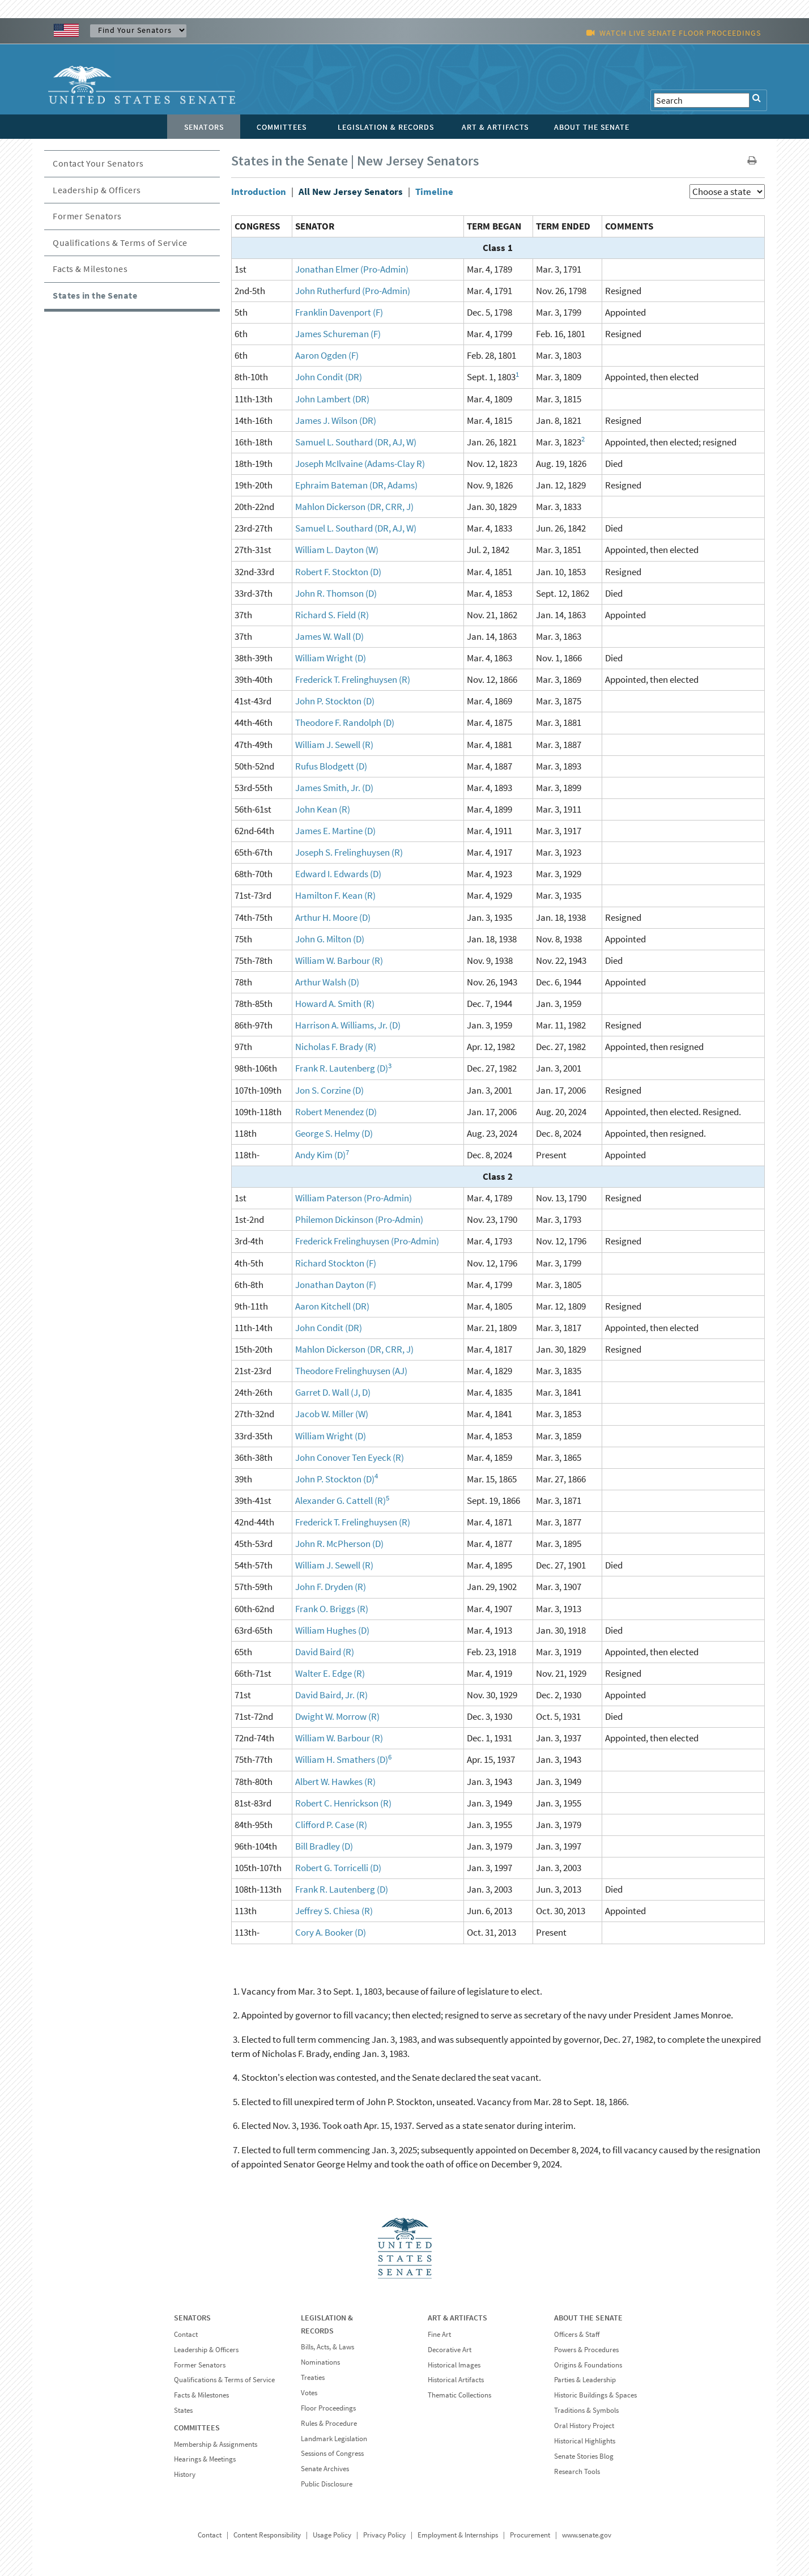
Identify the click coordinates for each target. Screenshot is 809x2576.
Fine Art (439, 2334)
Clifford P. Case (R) (331, 1824)
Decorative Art (449, 2349)
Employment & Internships (458, 2535)
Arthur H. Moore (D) (333, 917)
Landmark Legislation (334, 2438)
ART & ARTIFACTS (457, 2318)
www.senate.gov (586, 2535)
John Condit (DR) (328, 377)
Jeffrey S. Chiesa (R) (334, 1911)
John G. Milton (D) (329, 939)
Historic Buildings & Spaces (595, 2395)
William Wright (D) (330, 658)
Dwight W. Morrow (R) (337, 1716)
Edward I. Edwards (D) (338, 874)
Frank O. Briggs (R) (331, 1608)
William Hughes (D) (332, 1630)
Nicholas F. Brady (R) (335, 1046)
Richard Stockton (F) (335, 1263)
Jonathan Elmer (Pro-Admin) (351, 269)
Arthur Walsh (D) (327, 982)
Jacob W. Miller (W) (331, 1414)
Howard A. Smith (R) (334, 1003)
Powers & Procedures (586, 2349)
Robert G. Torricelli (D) (338, 1867)
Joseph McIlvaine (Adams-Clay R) (360, 463)
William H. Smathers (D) (341, 1759)
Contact (186, 2334)
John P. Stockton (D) (334, 701)
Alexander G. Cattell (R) (340, 1500)
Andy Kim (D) (320, 1155)
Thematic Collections (459, 2395)
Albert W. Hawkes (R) (335, 1781)
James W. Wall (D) (329, 636)
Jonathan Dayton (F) (335, 1284)
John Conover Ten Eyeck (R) (349, 1457)
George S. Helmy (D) (334, 1133)
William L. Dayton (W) (336, 549)
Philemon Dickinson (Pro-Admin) (359, 1219)
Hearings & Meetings (205, 2459)
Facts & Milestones (90, 268)
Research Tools (577, 2471)
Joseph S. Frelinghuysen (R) (349, 852)
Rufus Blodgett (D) (331, 766)
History (184, 2474)
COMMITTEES (197, 2427)
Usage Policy (332, 2535)
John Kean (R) (322, 809)
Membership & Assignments (215, 2444)
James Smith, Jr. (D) (334, 787)
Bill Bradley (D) (324, 1846)
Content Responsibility (267, 2535)
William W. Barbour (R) (339, 960)
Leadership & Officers (97, 189)
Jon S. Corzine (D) (329, 1090)
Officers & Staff (576, 2334)
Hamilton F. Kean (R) (335, 895)
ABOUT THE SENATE (588, 2318)
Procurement (530, 2535)
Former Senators (87, 216)
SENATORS (192, 2318)
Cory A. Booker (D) (330, 1932)
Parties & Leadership (585, 2379)
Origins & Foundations (588, 2365)
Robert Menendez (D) (336, 1112)
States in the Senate (95, 295)
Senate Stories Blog (584, 2456)
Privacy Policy (384, 2535)
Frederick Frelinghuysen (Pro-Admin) (367, 1241)
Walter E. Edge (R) (330, 1673)
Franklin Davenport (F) (339, 312)
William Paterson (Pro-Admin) (353, 1198)
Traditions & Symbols (586, 2410)
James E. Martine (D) (335, 830)
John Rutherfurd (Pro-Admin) (352, 290)
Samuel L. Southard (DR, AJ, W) (355, 442)
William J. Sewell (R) (334, 744)
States (183, 2410)
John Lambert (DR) (332, 399)
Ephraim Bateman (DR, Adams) (356, 485)
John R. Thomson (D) (336, 593)
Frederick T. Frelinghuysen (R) (352, 679)
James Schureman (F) (338, 334)
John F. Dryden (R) (330, 1586)
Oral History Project (584, 2425)
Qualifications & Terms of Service (120, 242)
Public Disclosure (326, 2484)
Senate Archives (325, 2468)
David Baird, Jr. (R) (331, 1695)
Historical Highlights (584, 2441)
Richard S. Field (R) (332, 615)
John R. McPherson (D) (339, 1543)
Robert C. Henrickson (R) (343, 1803)
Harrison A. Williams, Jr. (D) (348, 1025)
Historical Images (454, 2365)
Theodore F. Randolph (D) (344, 722)
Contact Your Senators (98, 163)
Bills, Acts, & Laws (327, 2347)
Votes (309, 2393)
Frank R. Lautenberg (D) (341, 1068)
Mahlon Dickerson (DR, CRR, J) (354, 506)
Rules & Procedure (329, 2423)
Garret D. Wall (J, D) (333, 1392)
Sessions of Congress (332, 2453)
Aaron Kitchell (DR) (332, 1306)
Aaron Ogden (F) (327, 355)
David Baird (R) (324, 1652)
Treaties (313, 2377)
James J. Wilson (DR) (335, 420)
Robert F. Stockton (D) (338, 572)
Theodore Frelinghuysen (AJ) (351, 1370)
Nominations (320, 2362)
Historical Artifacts (456, 2379)
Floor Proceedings (328, 2408)
